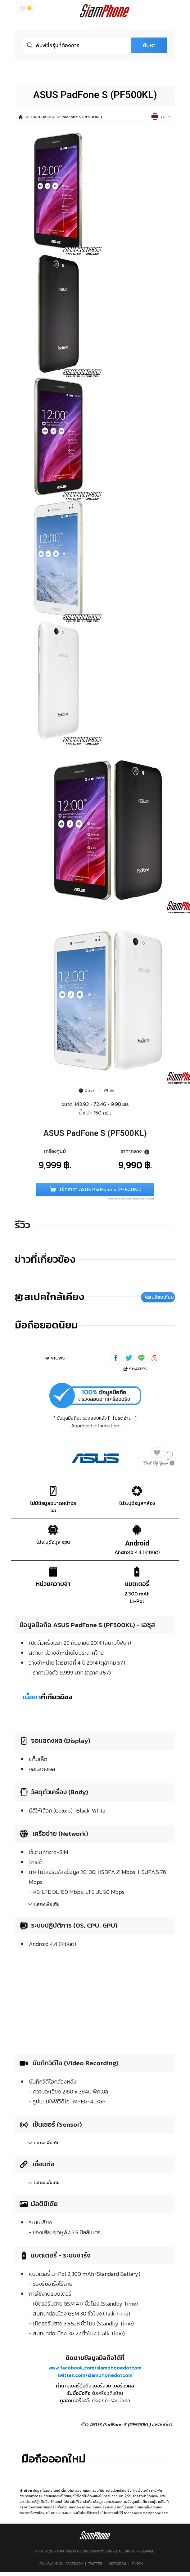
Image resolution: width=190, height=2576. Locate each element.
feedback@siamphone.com (146, 2512)
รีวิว (22, 1224)
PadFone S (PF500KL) (81, 117)
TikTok (137, 2563)
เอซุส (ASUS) (43, 117)
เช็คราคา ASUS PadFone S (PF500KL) (95, 1190)
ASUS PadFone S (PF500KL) (95, 94)
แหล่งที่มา (162, 2424)
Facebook (74, 2563)
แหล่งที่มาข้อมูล (91, 2501)
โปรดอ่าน (122, 1417)
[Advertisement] (95, 1999)
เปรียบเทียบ (159, 1297)
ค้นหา (149, 45)
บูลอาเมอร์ (70, 2400)
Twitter (95, 2563)
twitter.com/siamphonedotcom (95, 2375)
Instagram (117, 2563)
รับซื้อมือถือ (78, 2393)
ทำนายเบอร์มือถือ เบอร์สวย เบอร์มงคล (95, 2385)
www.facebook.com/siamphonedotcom (95, 2367)
